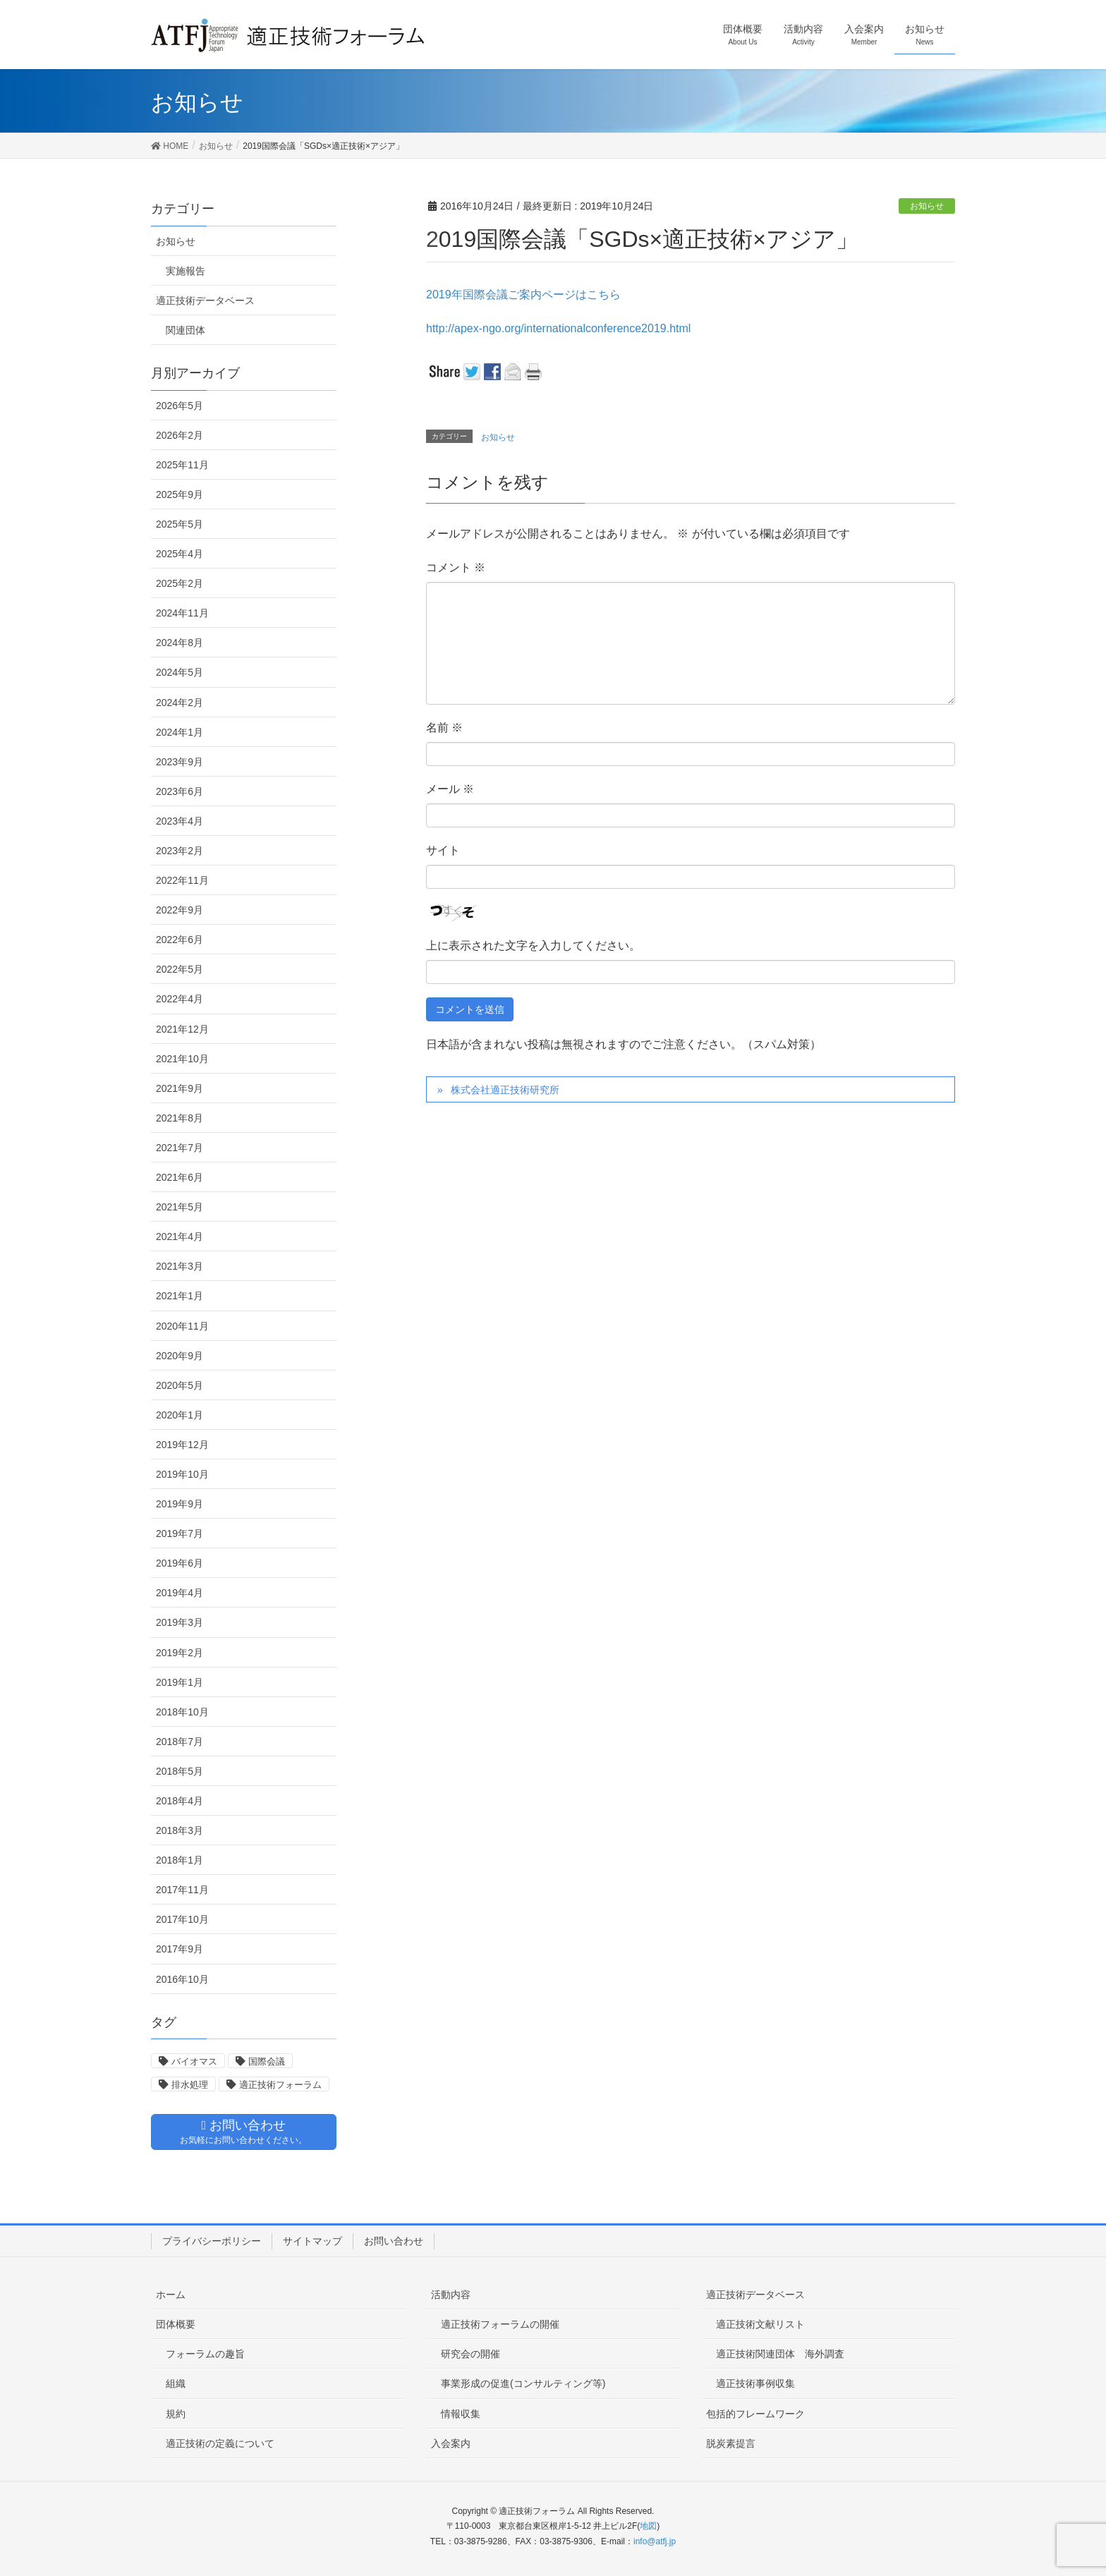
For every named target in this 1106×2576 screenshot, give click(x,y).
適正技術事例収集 (755, 2383)
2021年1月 (179, 1295)
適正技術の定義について (220, 2443)
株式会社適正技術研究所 (505, 1089)
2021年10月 (182, 1058)
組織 (176, 2383)
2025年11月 (182, 464)
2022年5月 (179, 969)
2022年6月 (179, 939)
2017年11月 (182, 1889)
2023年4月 (179, 821)
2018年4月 (179, 1800)
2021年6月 (179, 1177)
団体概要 (175, 2324)
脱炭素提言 (730, 2443)
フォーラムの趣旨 (205, 2353)
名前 (444, 728)
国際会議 (266, 2061)
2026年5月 (179, 405)
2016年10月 (182, 1979)
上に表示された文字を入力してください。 (533, 946)
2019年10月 (182, 1474)
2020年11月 (182, 1326)
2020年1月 (179, 1415)
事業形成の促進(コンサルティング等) (523, 2383)
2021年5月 (179, 1207)
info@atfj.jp (654, 2541)
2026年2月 (179, 435)
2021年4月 (179, 1236)
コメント (455, 567)
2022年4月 (179, 998)
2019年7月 (179, 1533)
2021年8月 (179, 1118)
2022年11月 (182, 880)
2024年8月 (179, 642)
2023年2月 (179, 850)
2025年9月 (179, 494)
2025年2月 (179, 583)
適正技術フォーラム (280, 2084)
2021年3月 (179, 1266)
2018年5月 (179, 1771)
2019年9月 (179, 1503)
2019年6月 (179, 1563)
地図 (648, 2526)
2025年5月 (179, 524)
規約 (176, 2413)
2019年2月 (179, 1652)
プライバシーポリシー (211, 2241)
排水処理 (189, 2084)
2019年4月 (179, 1592)
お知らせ (927, 206)
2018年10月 (182, 1712)
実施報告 (185, 271)
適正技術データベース (205, 300)
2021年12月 (182, 1029)
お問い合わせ (393, 2241)
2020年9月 (179, 1355)
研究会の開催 (470, 2353)
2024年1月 (179, 732)
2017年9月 (179, 1949)
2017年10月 (182, 1919)
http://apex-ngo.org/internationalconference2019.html (558, 328)
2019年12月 (182, 1444)
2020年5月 (179, 1385)
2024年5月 (179, 672)
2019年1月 (179, 1682)
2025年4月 (179, 553)
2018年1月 (179, 1860)
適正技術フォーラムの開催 (500, 2324)
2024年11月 (182, 613)
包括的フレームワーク (755, 2413)
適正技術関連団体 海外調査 (780, 2353)
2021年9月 (179, 1088)
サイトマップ (312, 2241)
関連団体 (185, 330)
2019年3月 (179, 1622)
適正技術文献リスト (760, 2324)
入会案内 (450, 2443)
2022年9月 (179, 910)
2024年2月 (179, 702)
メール (450, 789)
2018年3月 (179, 1830)
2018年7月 (179, 1741)
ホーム (171, 2294)
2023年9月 (179, 761)
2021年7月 (179, 1147)
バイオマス (194, 2061)
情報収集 (460, 2413)
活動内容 (450, 2294)
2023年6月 (179, 791)
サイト (443, 850)
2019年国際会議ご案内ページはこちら (523, 294)
